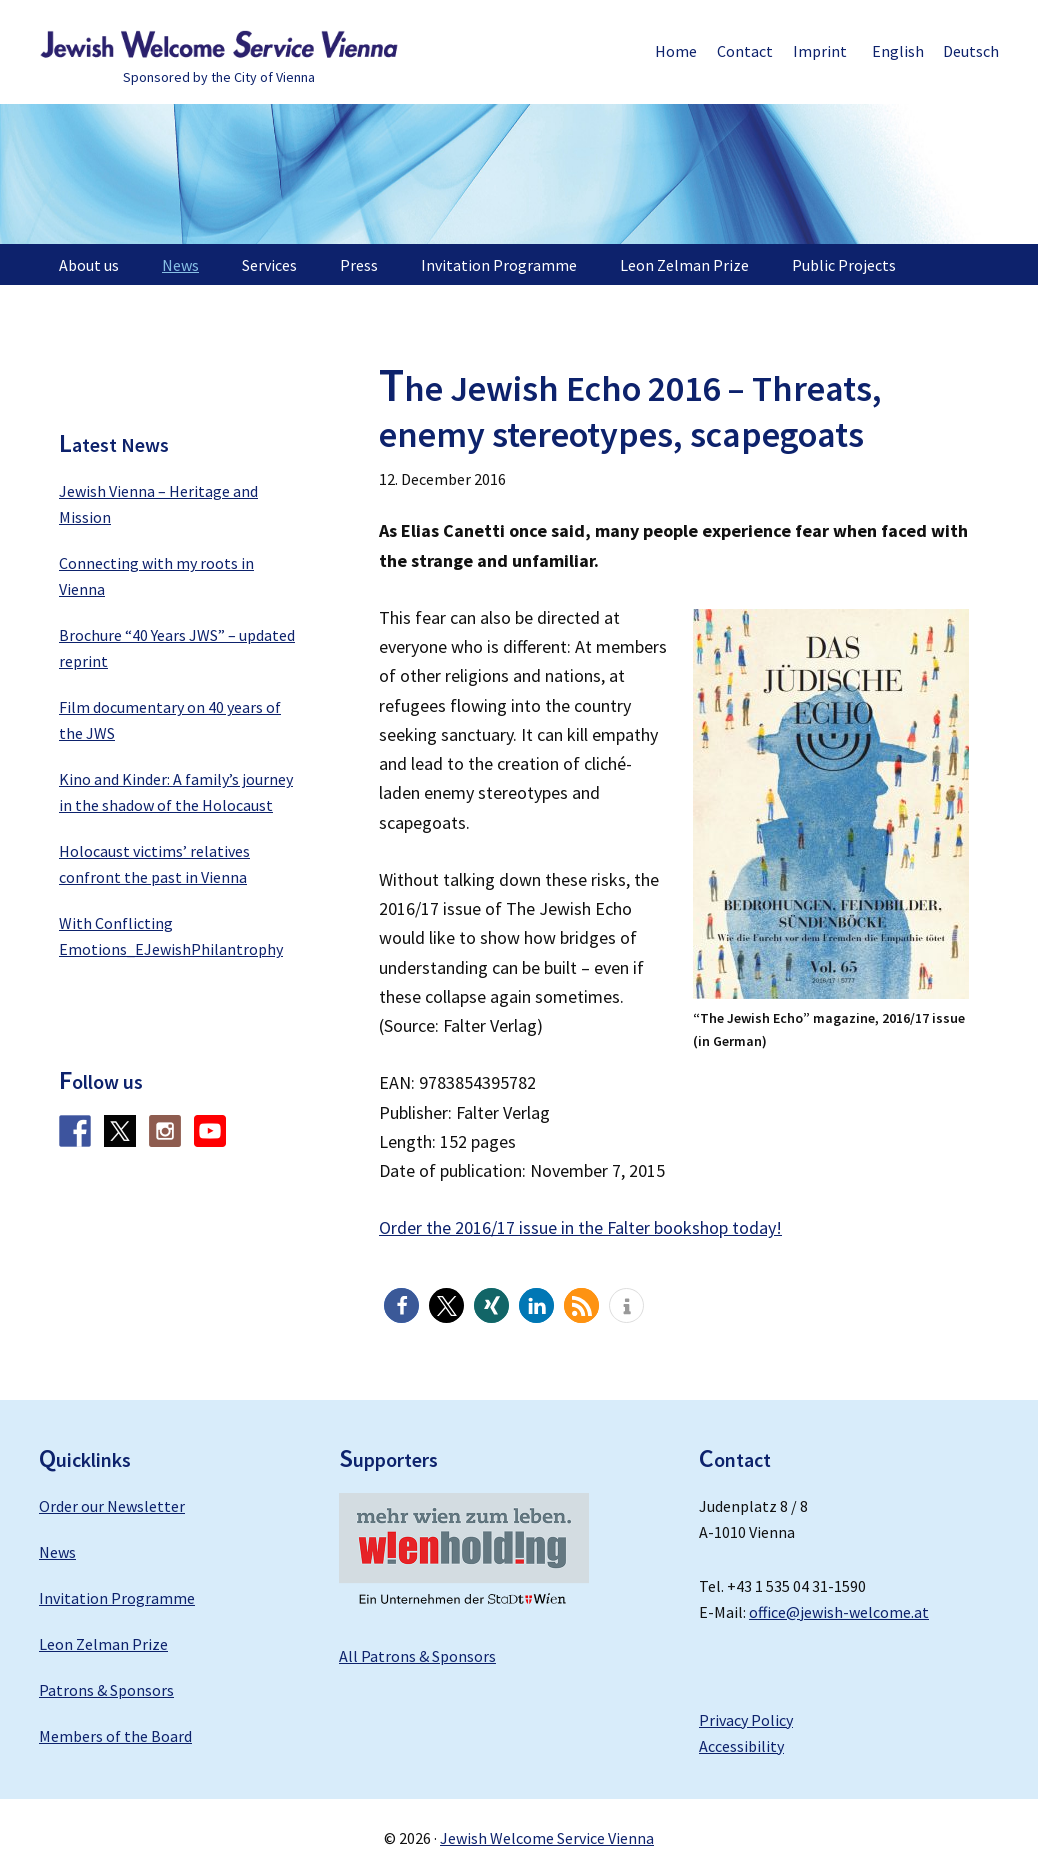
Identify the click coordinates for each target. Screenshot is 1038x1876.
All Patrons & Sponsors (417, 1656)
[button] (401, 1305)
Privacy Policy (746, 1720)
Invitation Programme (117, 1598)
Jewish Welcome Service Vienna (219, 45)
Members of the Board (115, 1736)
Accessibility (741, 1746)
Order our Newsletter (112, 1506)
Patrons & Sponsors (106, 1690)
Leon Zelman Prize (103, 1644)
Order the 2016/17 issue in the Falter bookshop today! (580, 1227)
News (57, 1552)
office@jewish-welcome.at (839, 1612)
